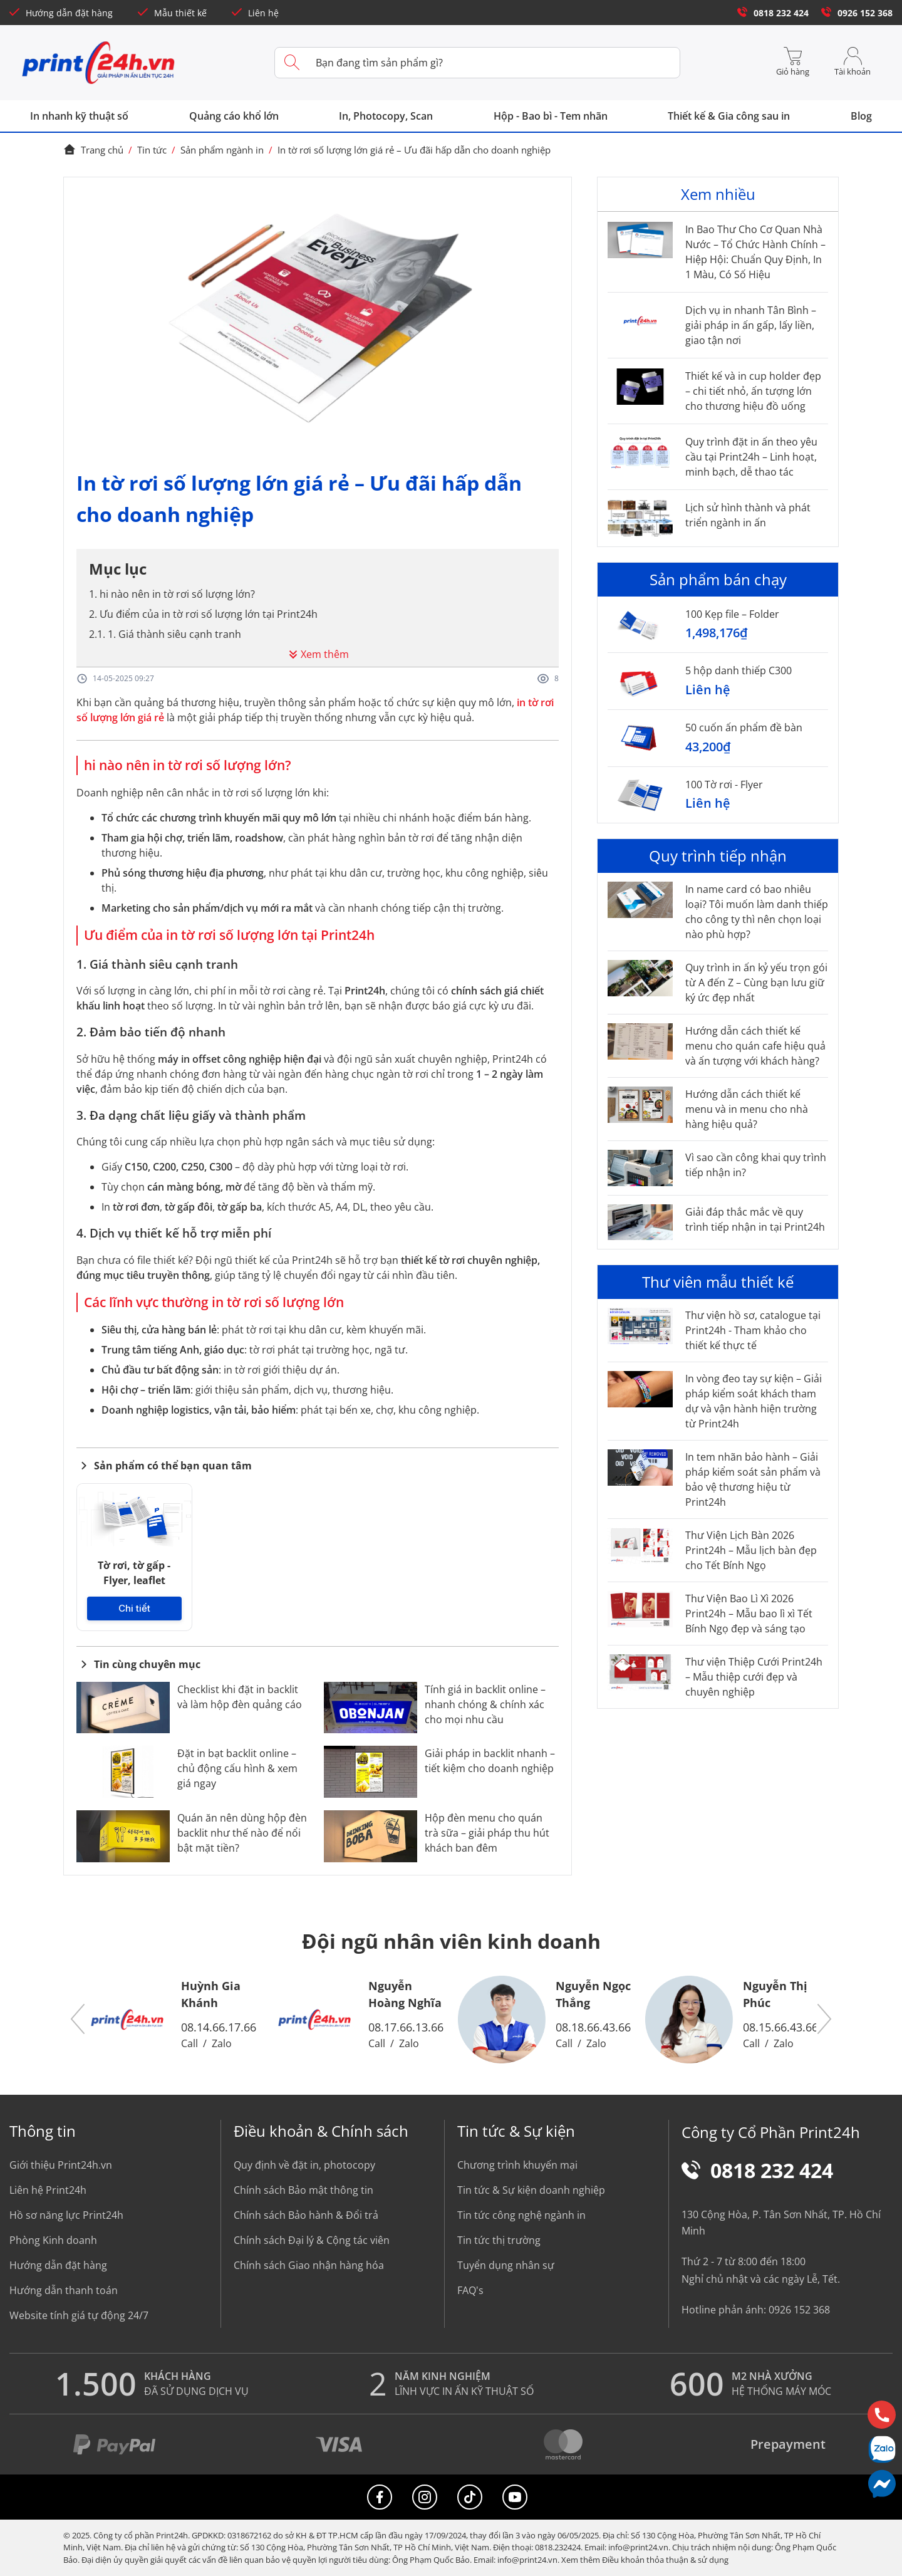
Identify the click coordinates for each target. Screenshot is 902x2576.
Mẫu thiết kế (172, 13)
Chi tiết (134, 1608)
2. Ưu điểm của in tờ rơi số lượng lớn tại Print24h (203, 614)
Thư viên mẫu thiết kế (718, 1281)
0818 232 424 (773, 13)
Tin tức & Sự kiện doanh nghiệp (531, 2190)
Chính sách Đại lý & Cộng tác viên (312, 2240)
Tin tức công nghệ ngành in (521, 2215)
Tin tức (152, 149)
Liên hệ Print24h (47, 2190)
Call (189, 2043)
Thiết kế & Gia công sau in (729, 116)
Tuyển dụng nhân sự (505, 2265)
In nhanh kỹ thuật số (79, 116)
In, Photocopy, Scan (386, 116)
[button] (78, 2019)
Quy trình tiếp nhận (718, 855)
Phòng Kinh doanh (53, 2240)
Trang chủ (93, 149)
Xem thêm (317, 654)
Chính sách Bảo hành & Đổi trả (306, 2215)
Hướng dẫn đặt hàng (61, 13)
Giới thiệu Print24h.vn (60, 2165)
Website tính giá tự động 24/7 (78, 2315)
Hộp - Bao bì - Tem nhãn (551, 116)
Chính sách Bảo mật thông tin (303, 2190)
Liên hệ (255, 13)
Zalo (222, 2043)
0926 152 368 (857, 13)
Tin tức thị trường (499, 2240)
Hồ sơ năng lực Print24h (66, 2215)
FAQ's (470, 2290)
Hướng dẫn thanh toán (63, 2290)
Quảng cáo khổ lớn (234, 116)
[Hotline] (882, 2415)
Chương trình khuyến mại (517, 2165)
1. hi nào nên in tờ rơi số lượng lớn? (172, 594)
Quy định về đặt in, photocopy (304, 2165)
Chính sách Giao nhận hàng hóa (309, 2265)
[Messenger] (882, 2483)
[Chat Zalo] (882, 2449)
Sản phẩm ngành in (222, 149)
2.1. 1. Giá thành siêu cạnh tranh (165, 634)
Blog (861, 116)
